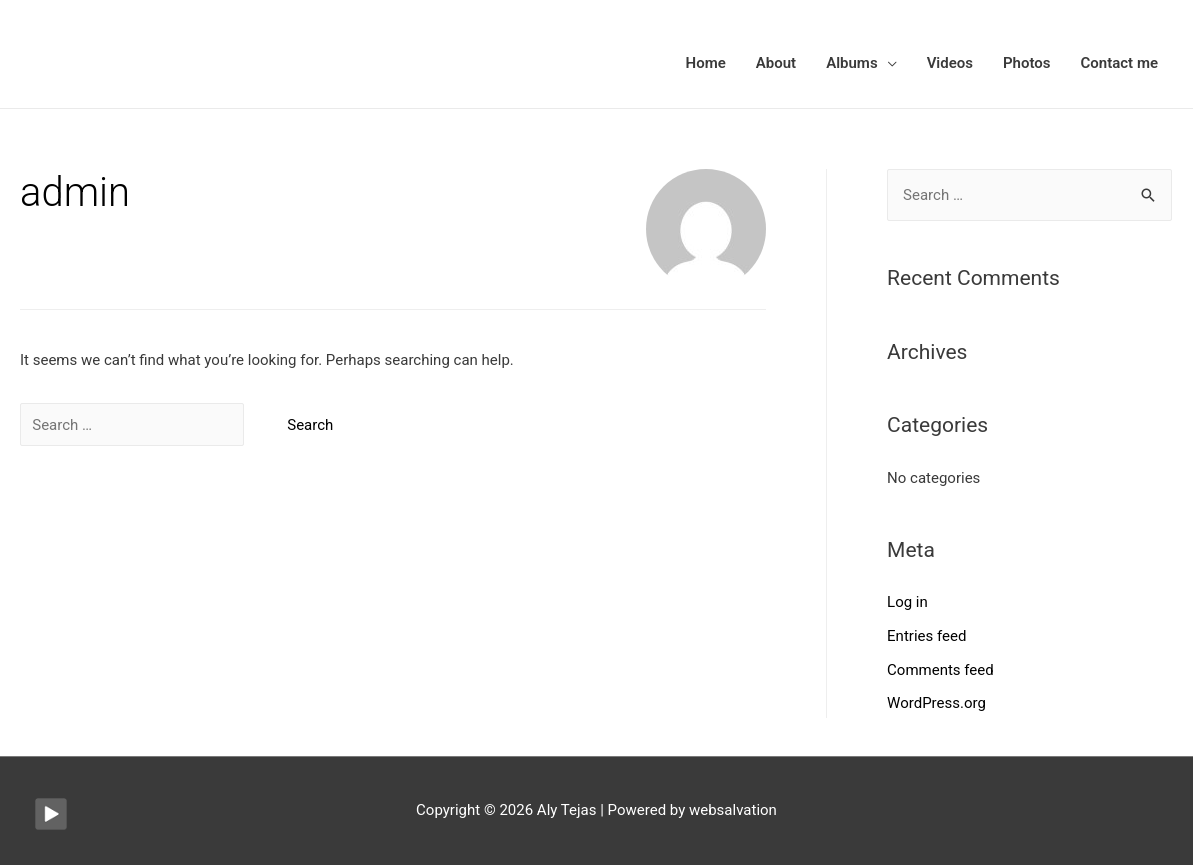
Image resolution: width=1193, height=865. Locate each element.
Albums (851, 63)
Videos (950, 63)
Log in (907, 602)
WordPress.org (936, 703)
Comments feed (940, 670)
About (776, 63)
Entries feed (926, 636)
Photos (1027, 63)
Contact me (1119, 63)
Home (706, 63)
